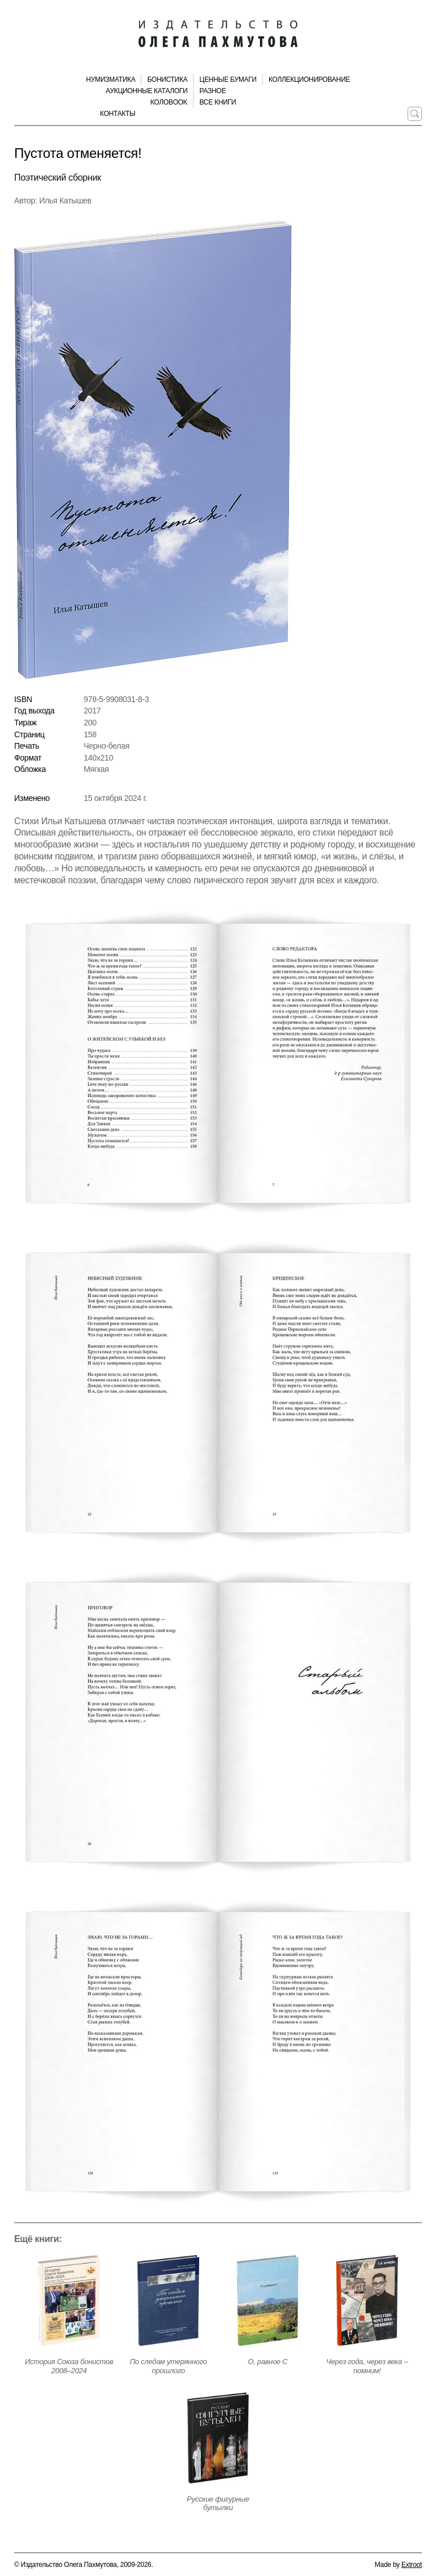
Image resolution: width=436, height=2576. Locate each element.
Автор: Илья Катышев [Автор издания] (52, 200)
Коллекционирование (309, 79)
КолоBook (169, 102)
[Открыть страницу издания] (68, 2300)
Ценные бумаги (228, 79)
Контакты (117, 114)
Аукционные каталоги (146, 91)
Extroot (411, 2565)
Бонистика (167, 79)
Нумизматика (111, 79)
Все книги (217, 102)
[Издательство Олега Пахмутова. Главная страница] (218, 34)
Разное (212, 91)
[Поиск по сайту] (415, 114)
